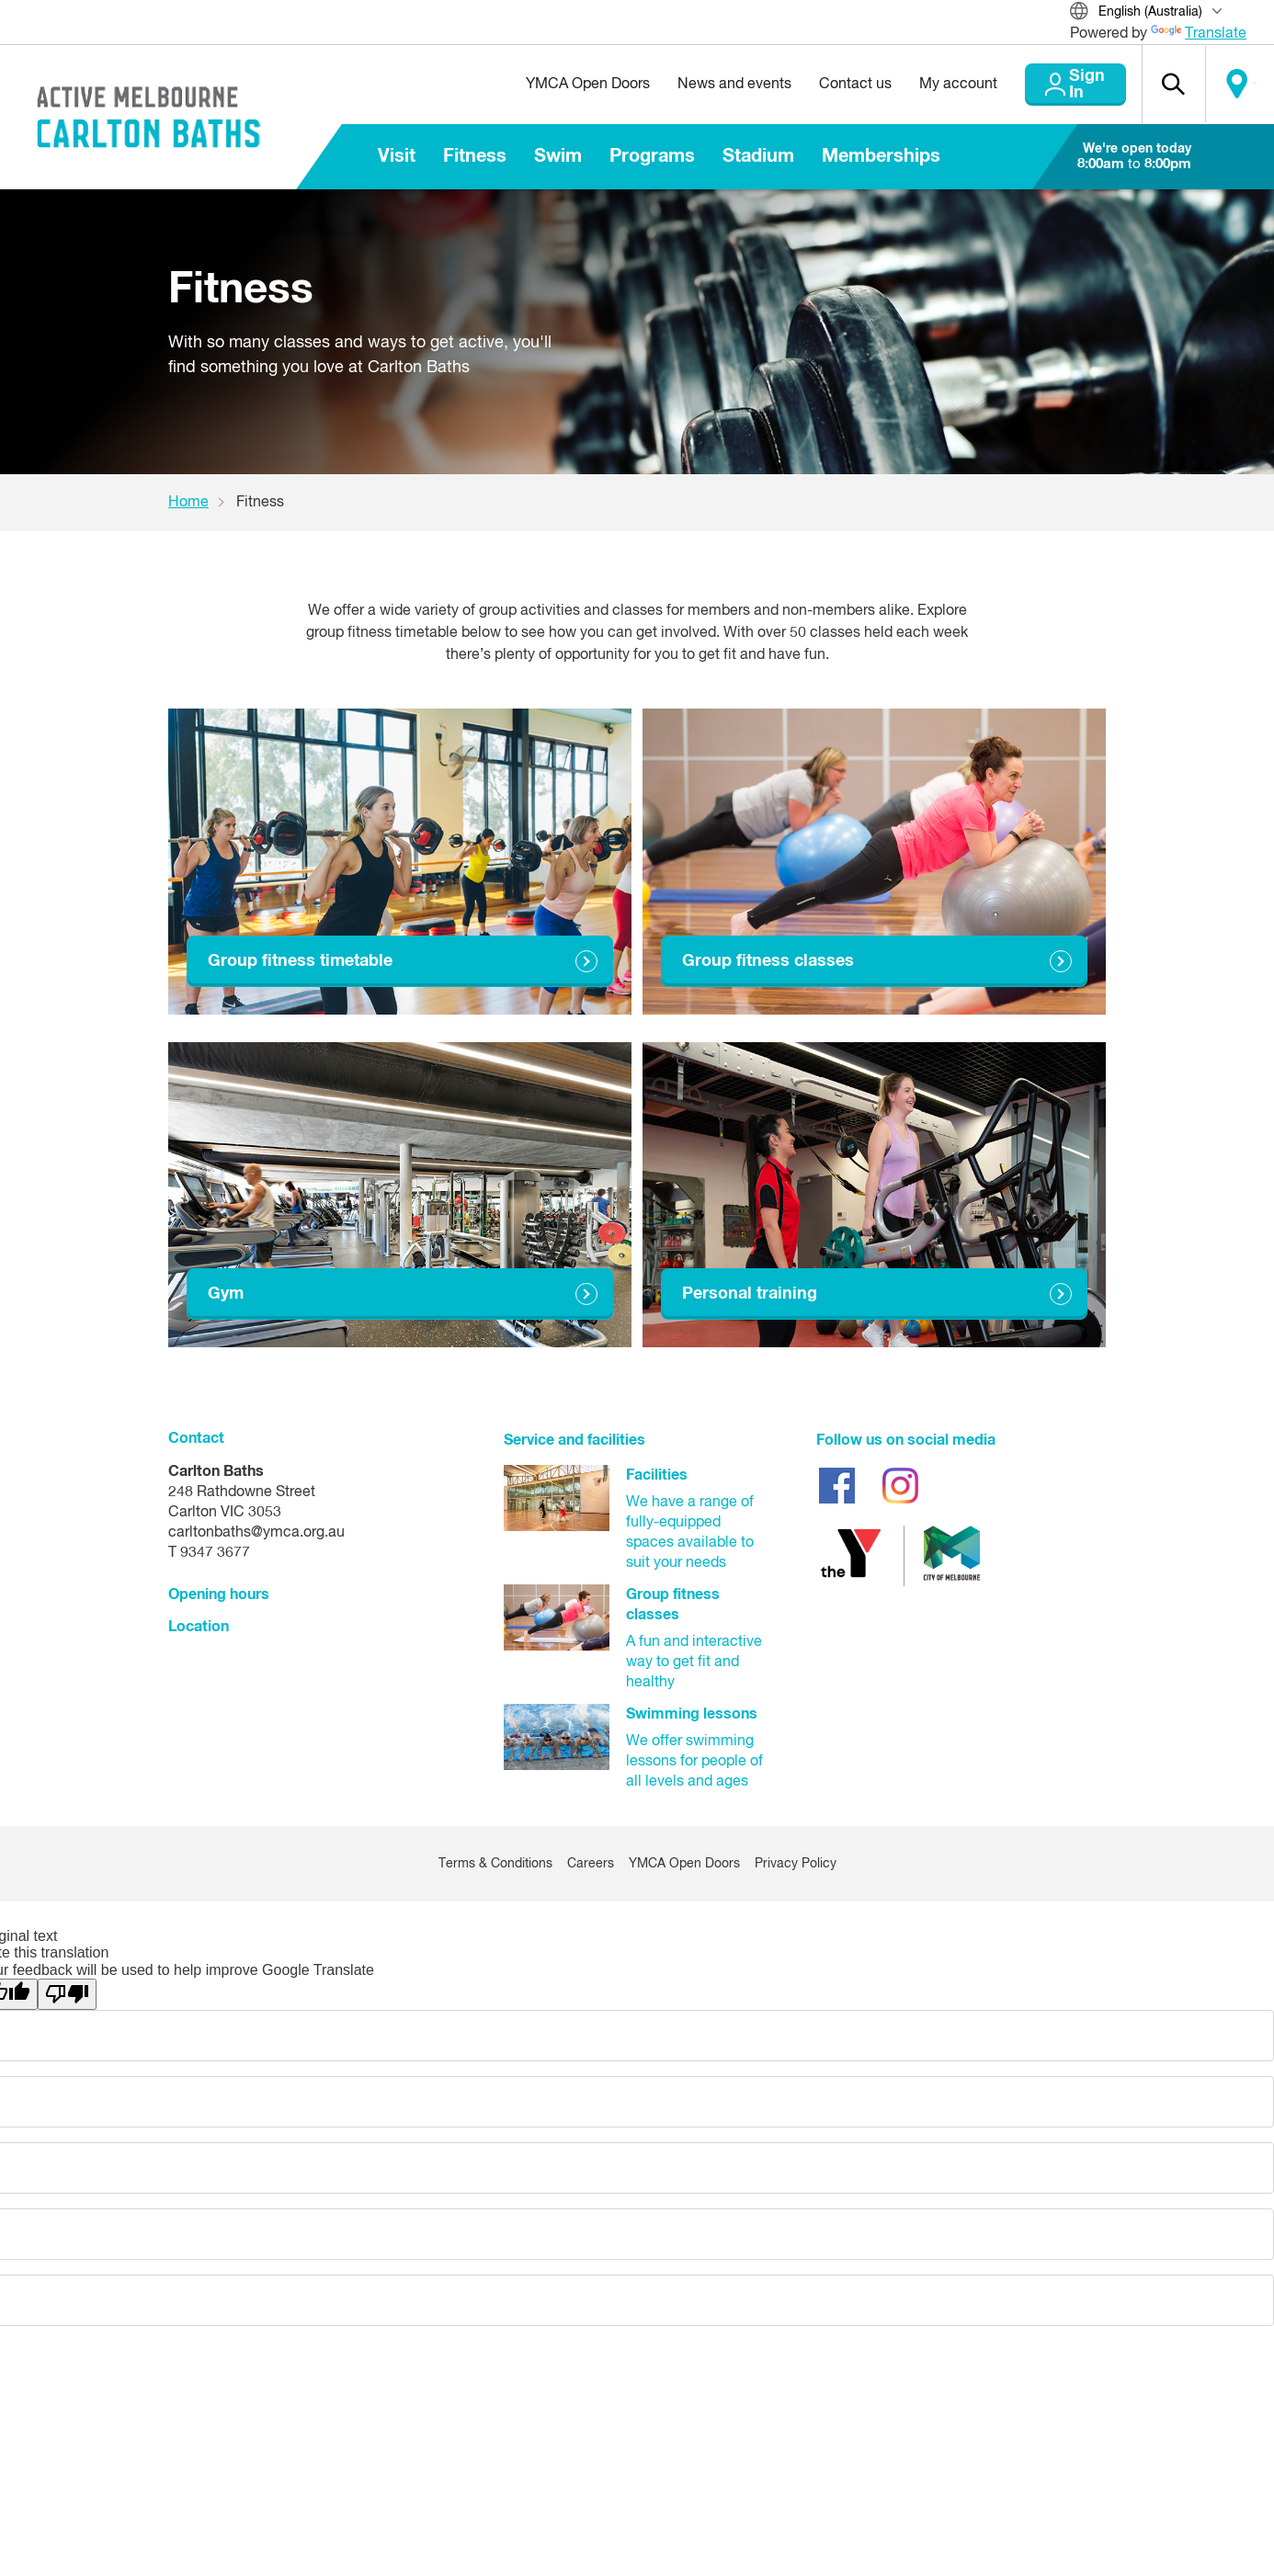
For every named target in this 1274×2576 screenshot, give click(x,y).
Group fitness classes (768, 961)
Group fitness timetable (300, 961)
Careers (590, 1863)
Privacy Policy (795, 1863)
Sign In (1053, 84)
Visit (396, 156)
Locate (1234, 84)
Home (188, 502)
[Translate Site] (1158, 13)
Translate (1198, 34)
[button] (1155, 84)
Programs (652, 156)
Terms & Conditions (495, 1863)
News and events (691, 84)
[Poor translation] (67, 1994)
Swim (558, 156)
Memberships (881, 156)
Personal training (749, 1294)
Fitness (474, 156)
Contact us (812, 84)
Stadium (758, 156)
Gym (226, 1294)
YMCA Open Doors (545, 84)
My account (915, 84)
